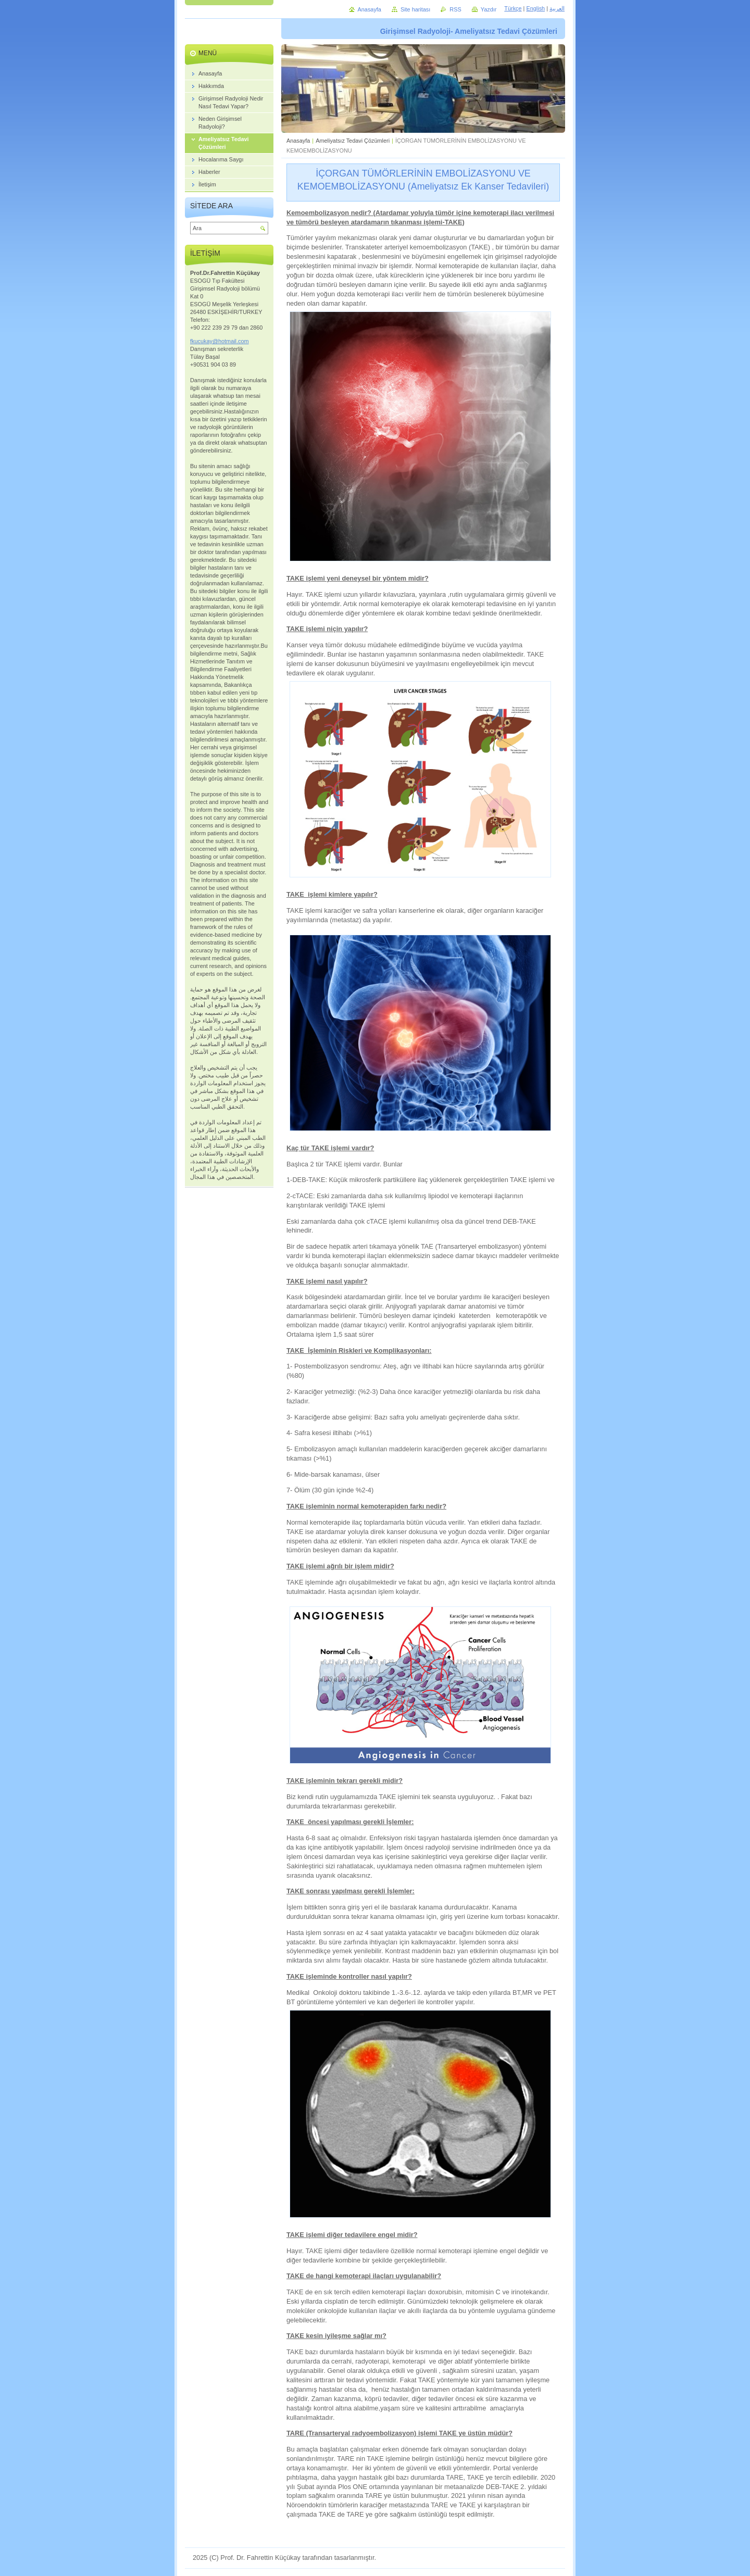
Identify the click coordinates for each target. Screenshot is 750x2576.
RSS (455, 9)
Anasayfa (298, 140)
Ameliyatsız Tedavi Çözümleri (353, 140)
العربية (557, 8)
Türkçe (512, 8)
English (535, 8)
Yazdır (489, 9)
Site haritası (415, 9)
